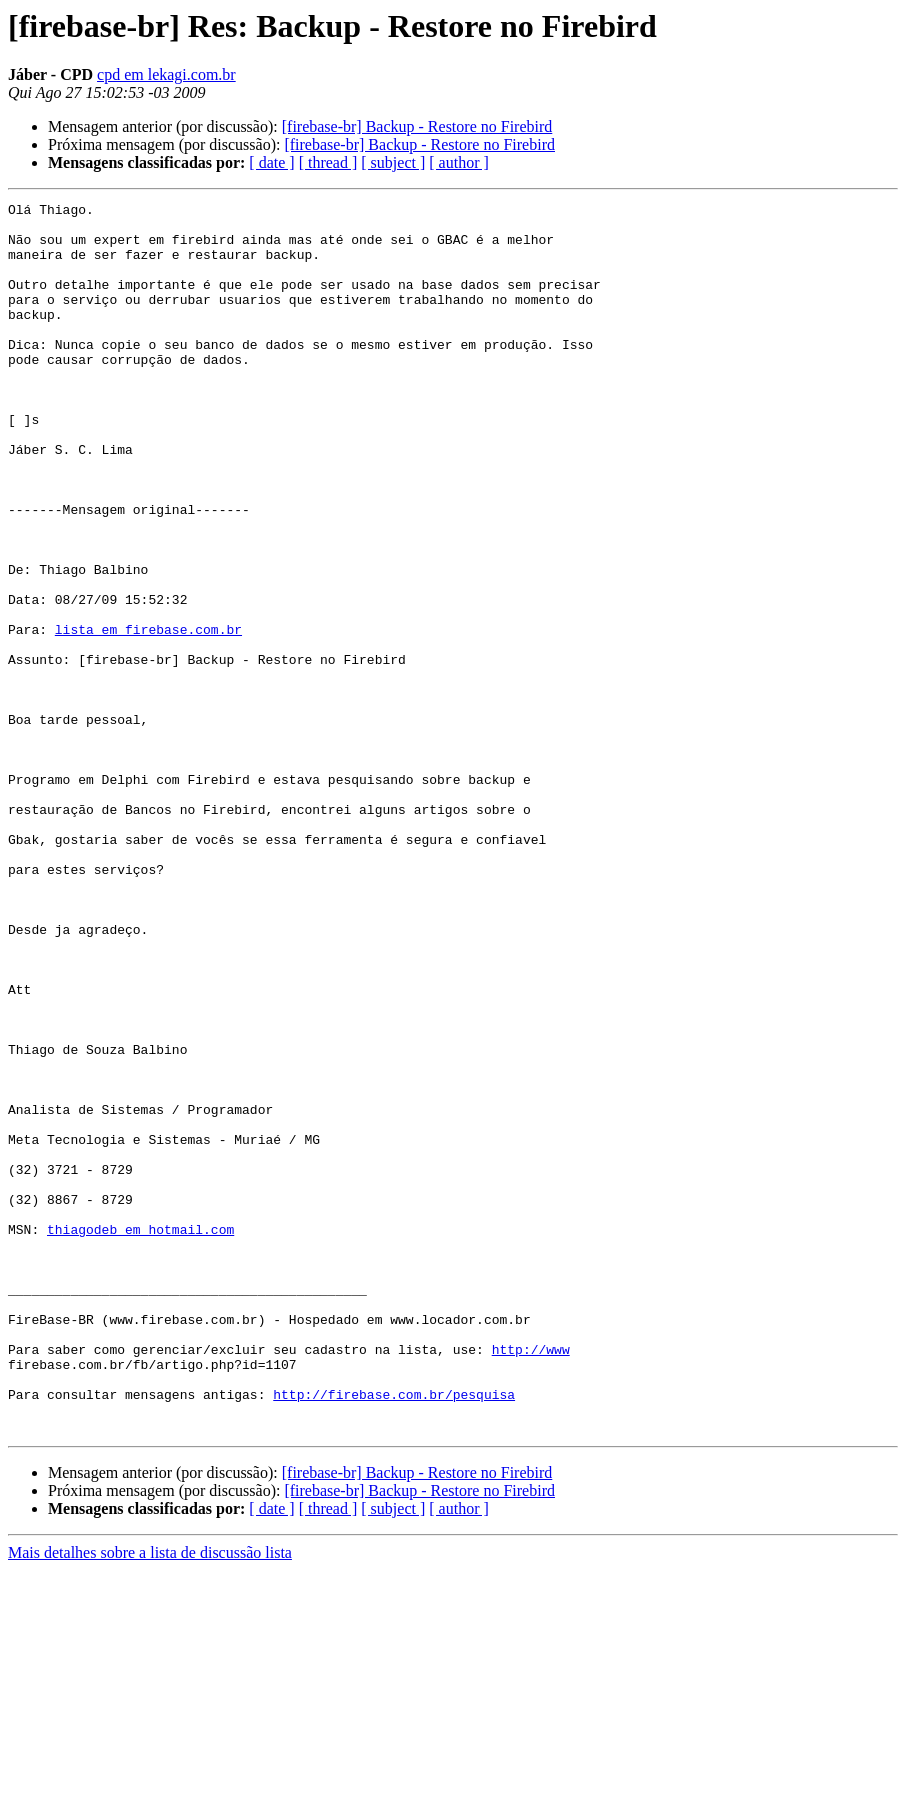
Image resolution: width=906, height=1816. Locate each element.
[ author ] (459, 162)
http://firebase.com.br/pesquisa (394, 1634)
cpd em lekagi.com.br (166, 74)
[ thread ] (328, 162)
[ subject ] (393, 162)
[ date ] (271, 162)
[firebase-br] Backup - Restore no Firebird (417, 126)
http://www (531, 1580)
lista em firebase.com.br (148, 716)
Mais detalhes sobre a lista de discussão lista (150, 1798)
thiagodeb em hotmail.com (140, 1436)
